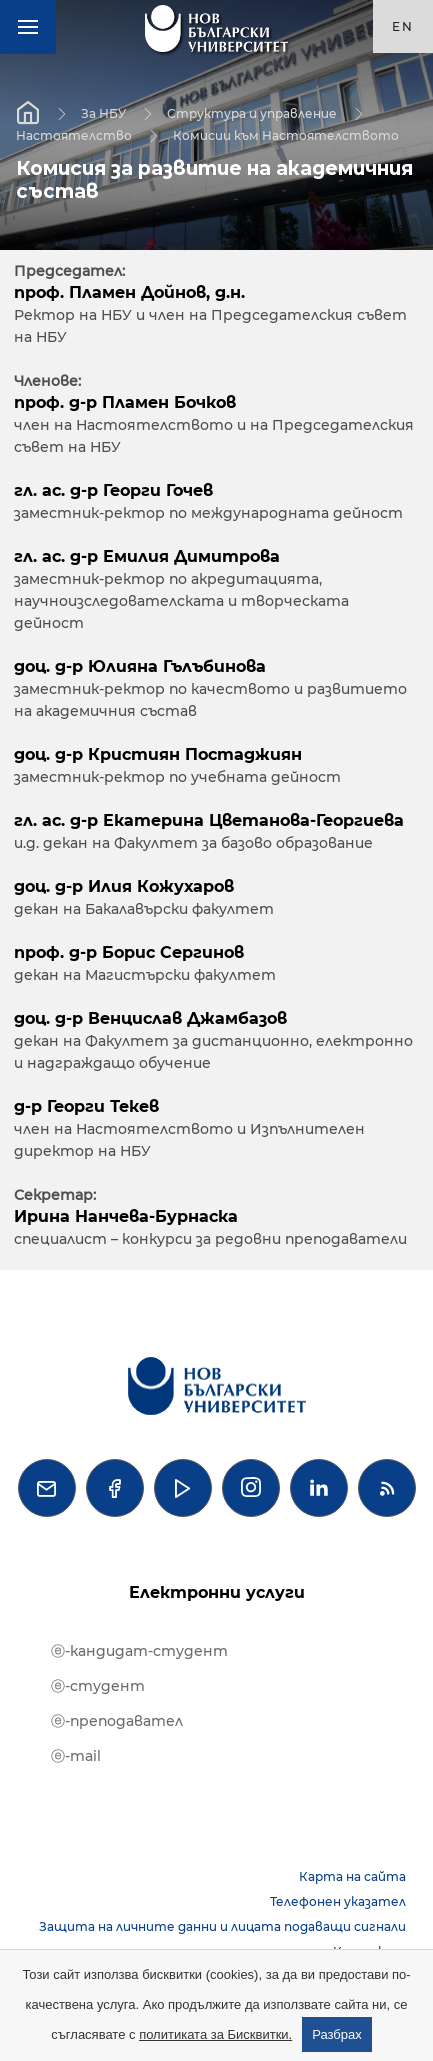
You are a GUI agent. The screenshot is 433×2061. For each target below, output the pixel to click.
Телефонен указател (338, 1901)
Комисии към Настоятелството (286, 135)
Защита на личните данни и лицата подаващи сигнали (222, 1926)
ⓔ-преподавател (117, 1721)
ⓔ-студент (98, 1686)
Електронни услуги (217, 1592)
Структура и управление (252, 113)
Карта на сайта (352, 1876)
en (403, 26)
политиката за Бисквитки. (215, 2034)
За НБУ (103, 113)
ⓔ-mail (76, 1756)
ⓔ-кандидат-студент (139, 1651)
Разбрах (337, 2034)
